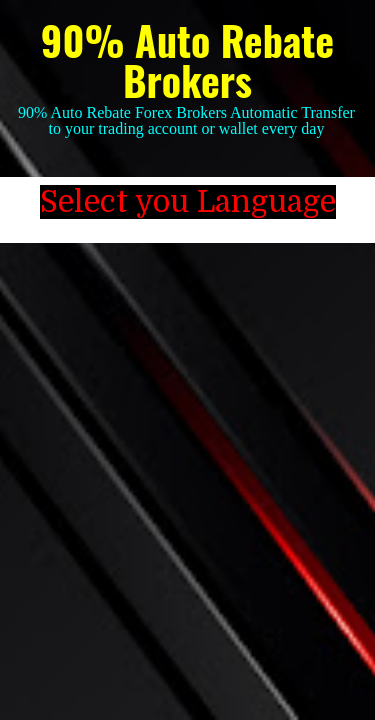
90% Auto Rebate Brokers (187, 60)
